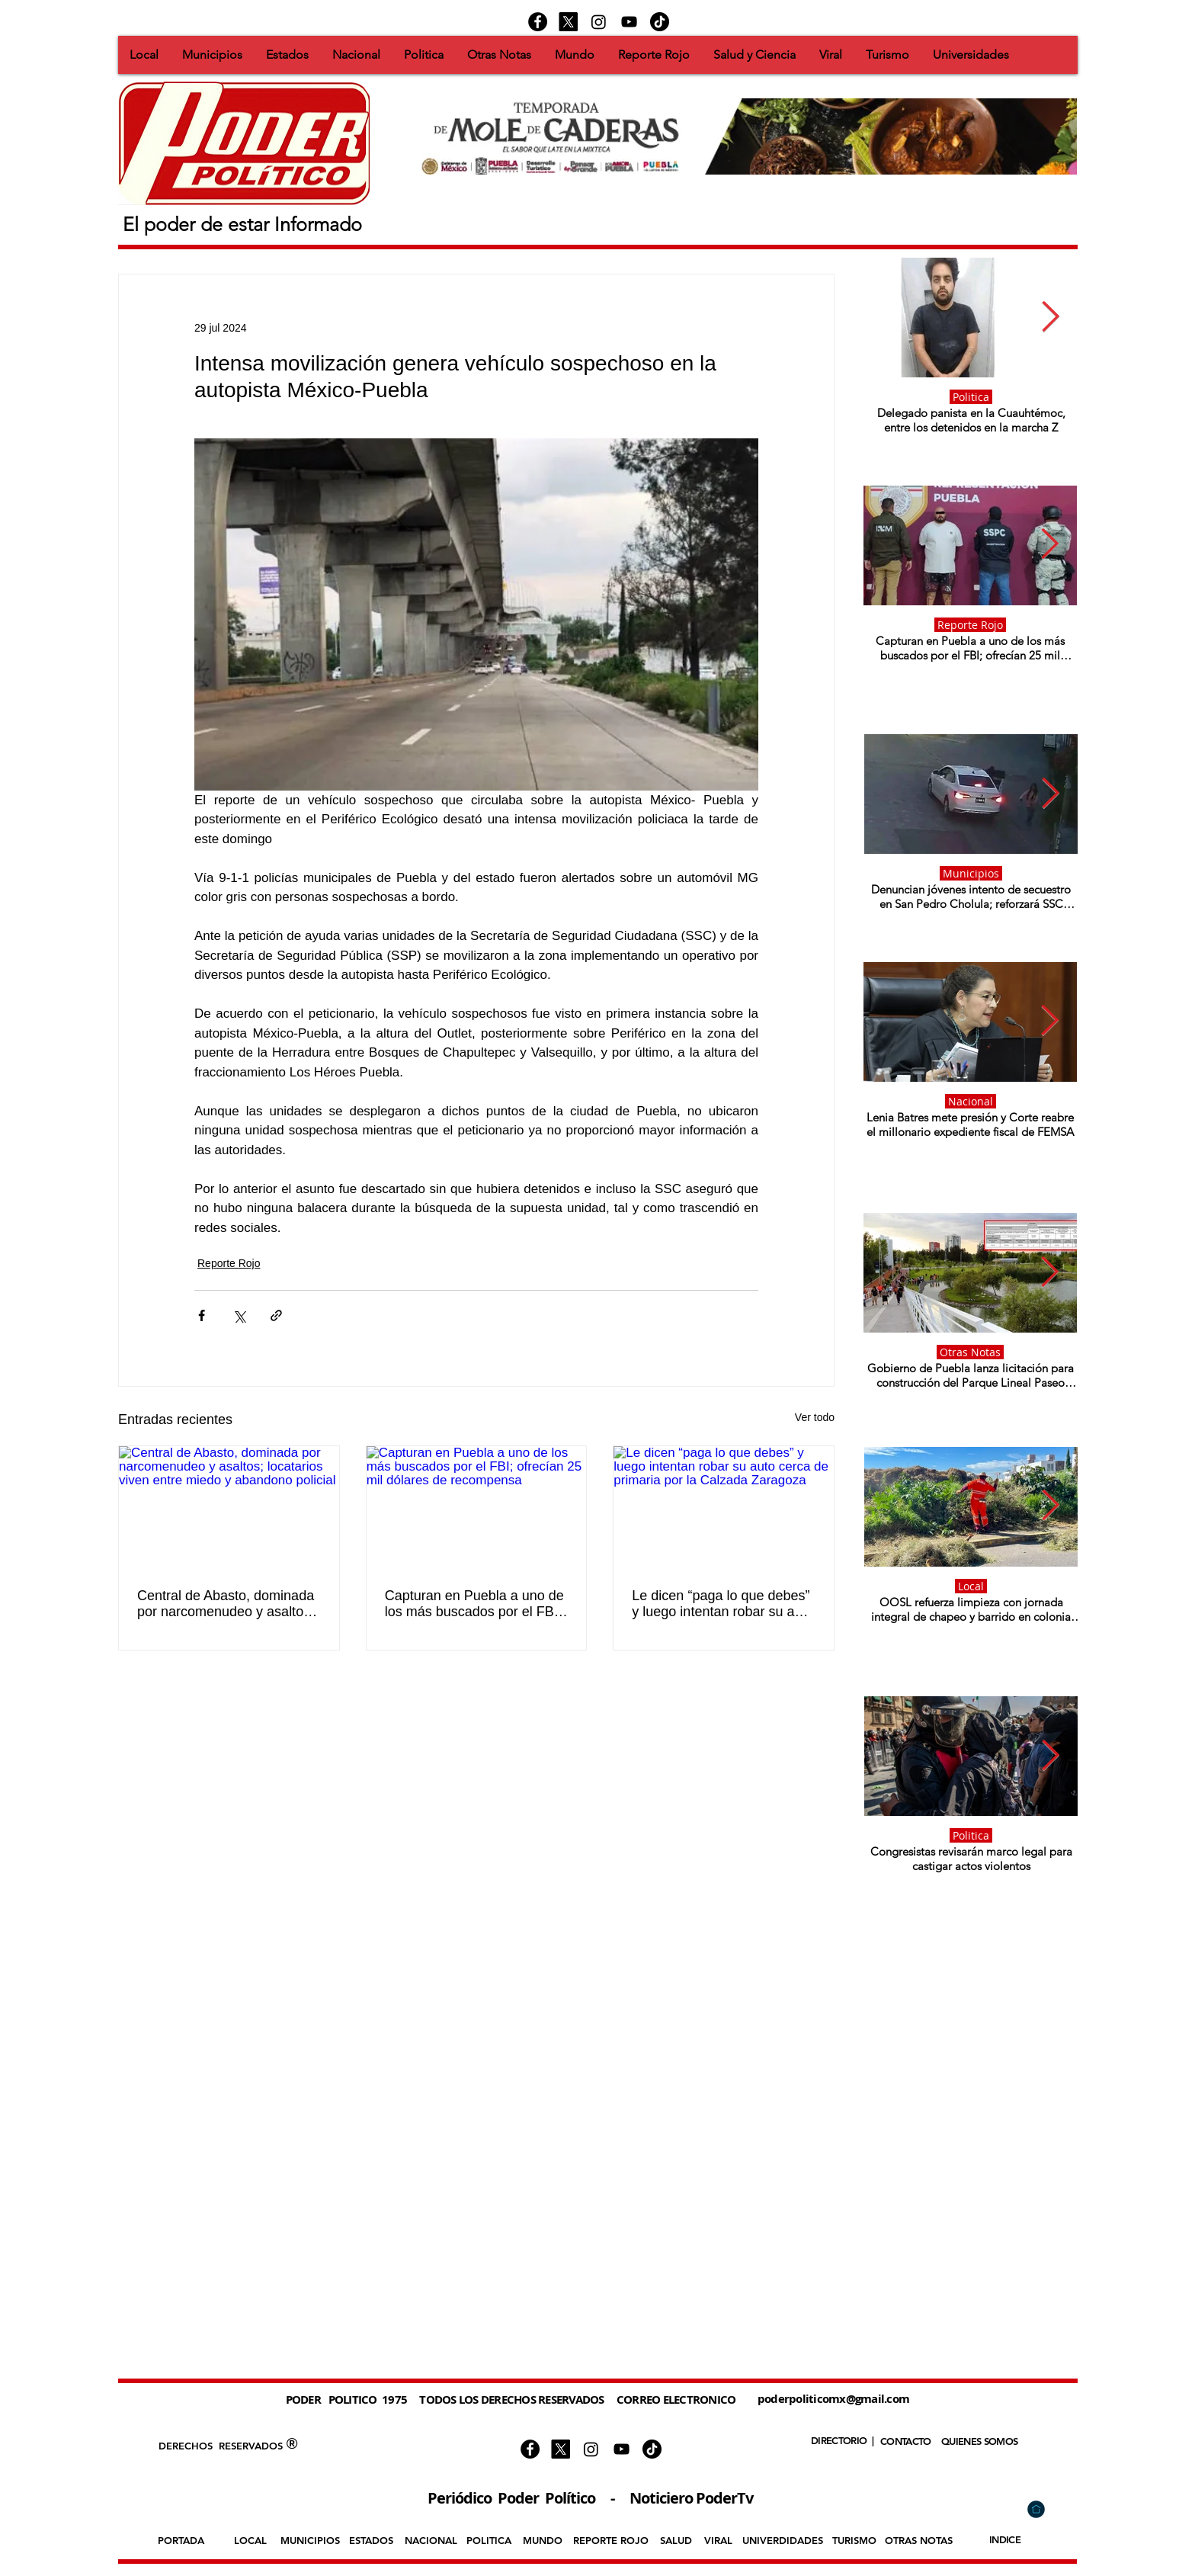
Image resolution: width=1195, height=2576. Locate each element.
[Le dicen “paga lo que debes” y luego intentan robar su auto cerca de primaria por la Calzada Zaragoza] (724, 1508)
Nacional (970, 1101)
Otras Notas (970, 1352)
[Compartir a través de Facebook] (201, 1315)
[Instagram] (598, 21)
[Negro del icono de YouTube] (629, 21)
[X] (568, 21)
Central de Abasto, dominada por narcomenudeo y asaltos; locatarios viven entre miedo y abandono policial (228, 1604)
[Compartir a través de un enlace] (276, 1315)
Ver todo (815, 1417)
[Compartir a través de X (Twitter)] (239, 1315)
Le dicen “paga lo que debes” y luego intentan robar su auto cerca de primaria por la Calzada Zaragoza (722, 1604)
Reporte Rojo (229, 1263)
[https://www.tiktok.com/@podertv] (659, 21)
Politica (971, 397)
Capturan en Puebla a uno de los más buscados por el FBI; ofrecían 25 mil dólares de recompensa (474, 1604)
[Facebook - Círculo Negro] (537, 21)
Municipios (971, 873)
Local (971, 1586)
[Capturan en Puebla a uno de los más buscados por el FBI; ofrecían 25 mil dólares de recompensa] (477, 1508)
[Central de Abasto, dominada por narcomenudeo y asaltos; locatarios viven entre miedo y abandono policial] (229, 1508)
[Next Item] (1050, 317)
